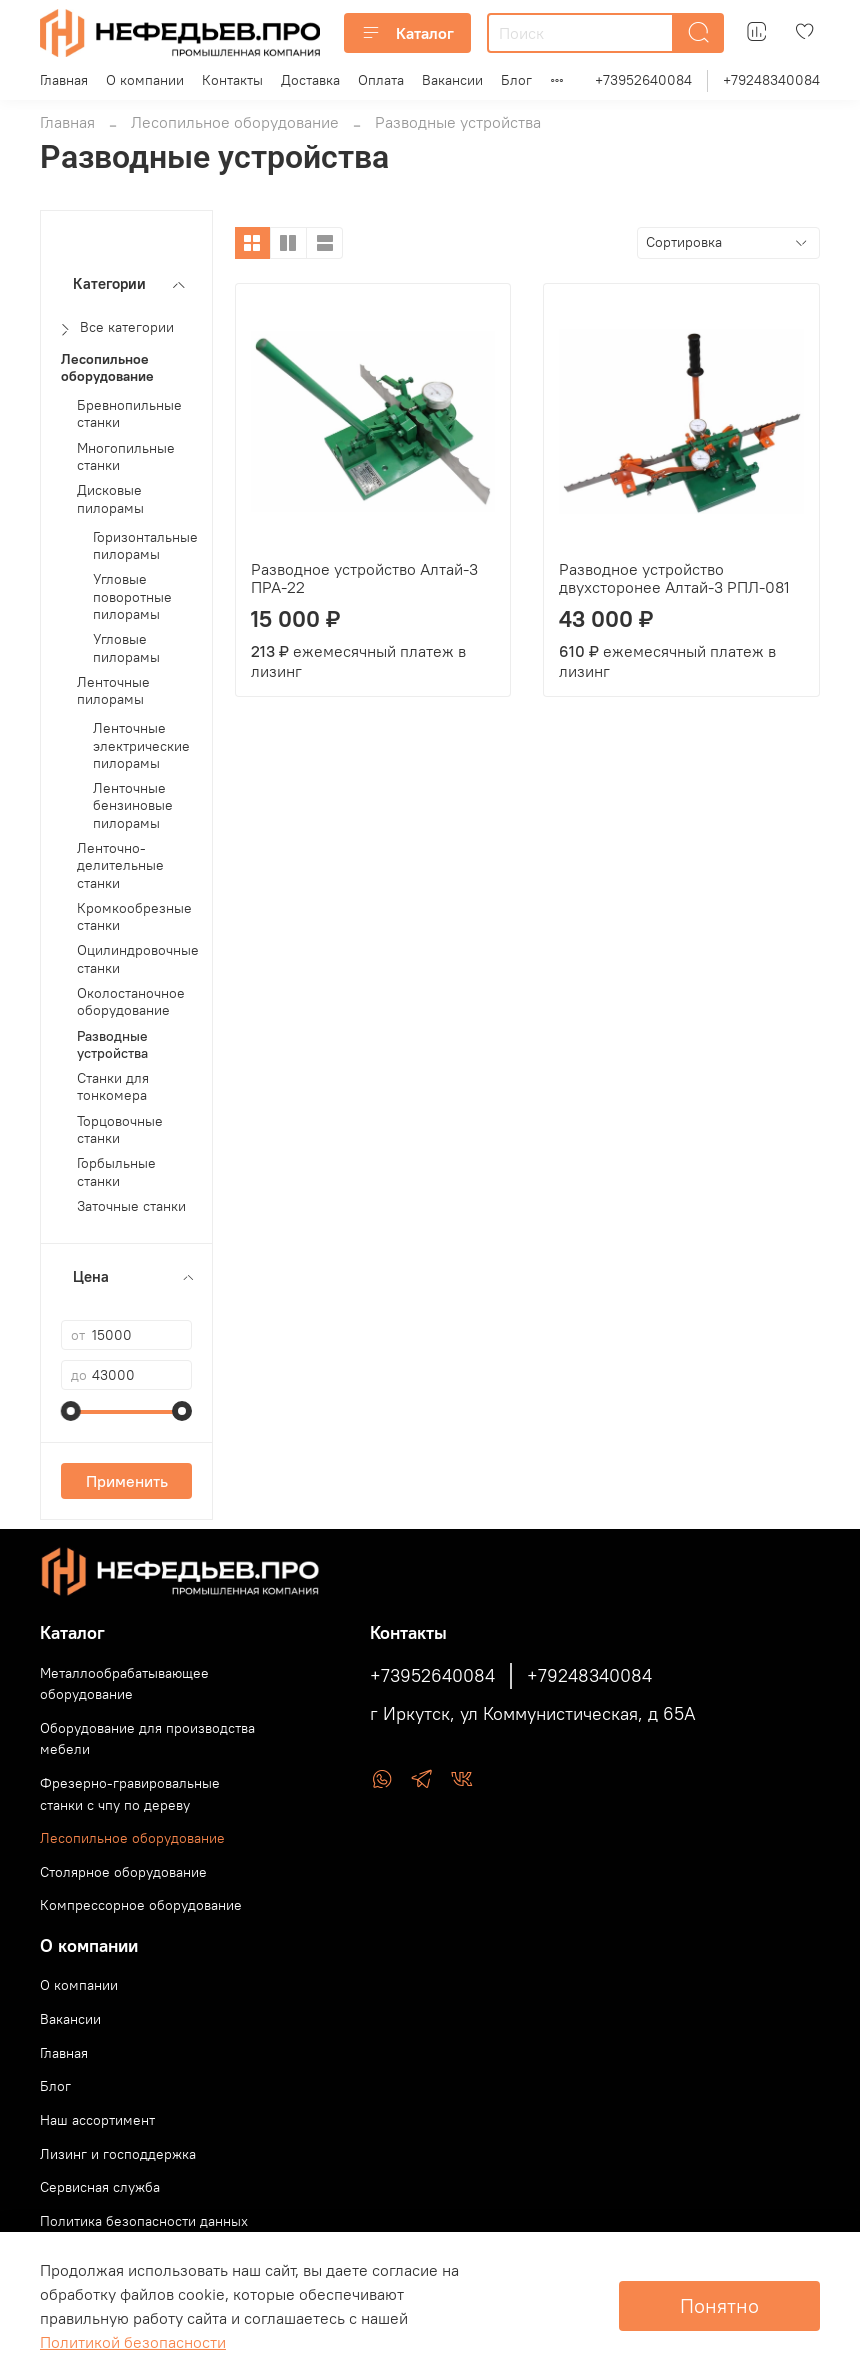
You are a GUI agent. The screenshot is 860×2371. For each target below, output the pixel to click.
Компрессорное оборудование (141, 1905)
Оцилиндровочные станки (138, 959)
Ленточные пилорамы (113, 691)
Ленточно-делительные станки (120, 866)
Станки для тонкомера (113, 1087)
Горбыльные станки (116, 1172)
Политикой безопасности (133, 2342)
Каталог (407, 33)
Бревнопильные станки (129, 414)
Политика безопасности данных (144, 2221)
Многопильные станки (126, 457)
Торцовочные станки (120, 1130)
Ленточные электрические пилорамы (141, 746)
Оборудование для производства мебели (147, 1739)
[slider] (71, 1411)
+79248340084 (771, 80)
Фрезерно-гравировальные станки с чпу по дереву (130, 1794)
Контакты (232, 80)
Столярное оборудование (123, 1872)
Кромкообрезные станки (134, 917)
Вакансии (452, 80)
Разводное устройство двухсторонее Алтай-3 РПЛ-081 (674, 578)
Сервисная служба (100, 2187)
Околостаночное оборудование (131, 1002)
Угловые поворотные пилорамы (132, 597)
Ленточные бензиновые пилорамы (133, 806)
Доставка (310, 80)
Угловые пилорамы (126, 648)
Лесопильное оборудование (235, 122)
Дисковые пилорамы (110, 499)
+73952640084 (643, 80)
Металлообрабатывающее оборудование (124, 1684)
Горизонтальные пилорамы (145, 546)
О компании (145, 80)
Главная (64, 80)
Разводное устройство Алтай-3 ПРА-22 (364, 578)
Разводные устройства (112, 1045)
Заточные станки (131, 1206)
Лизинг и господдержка (118, 2154)
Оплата (381, 80)
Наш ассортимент (97, 2120)
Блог (516, 80)
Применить (127, 1481)
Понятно (719, 2305)
